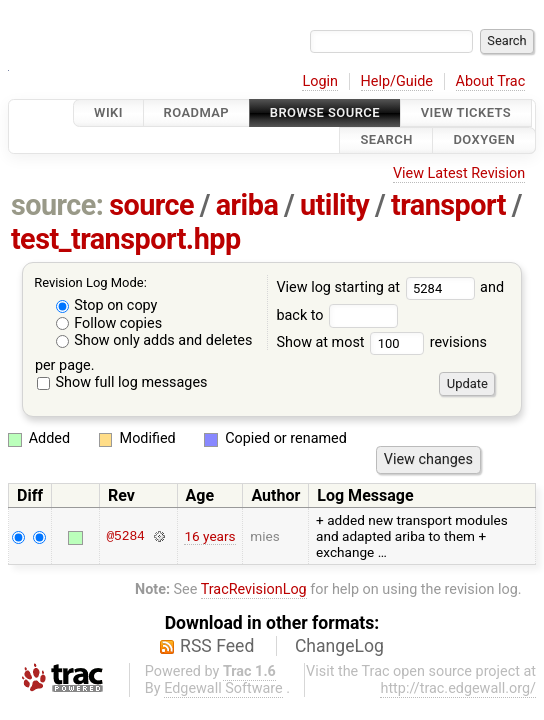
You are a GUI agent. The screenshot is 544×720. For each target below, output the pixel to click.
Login (320, 81)
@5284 (125, 536)
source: (57, 205)
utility (334, 205)
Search (386, 140)
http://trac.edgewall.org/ (458, 688)
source (151, 205)
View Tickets (466, 112)
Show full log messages (122, 382)
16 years (209, 536)
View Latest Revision (459, 173)
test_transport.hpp (126, 239)
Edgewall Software (223, 688)
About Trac (491, 81)
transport (448, 205)
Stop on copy (107, 305)
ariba (247, 205)
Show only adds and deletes (154, 340)
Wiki (108, 112)
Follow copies (109, 323)
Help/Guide (397, 81)
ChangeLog (339, 646)
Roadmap (197, 112)
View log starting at (378, 287)
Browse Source (325, 112)
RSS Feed (217, 646)
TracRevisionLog (254, 589)
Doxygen (484, 140)
